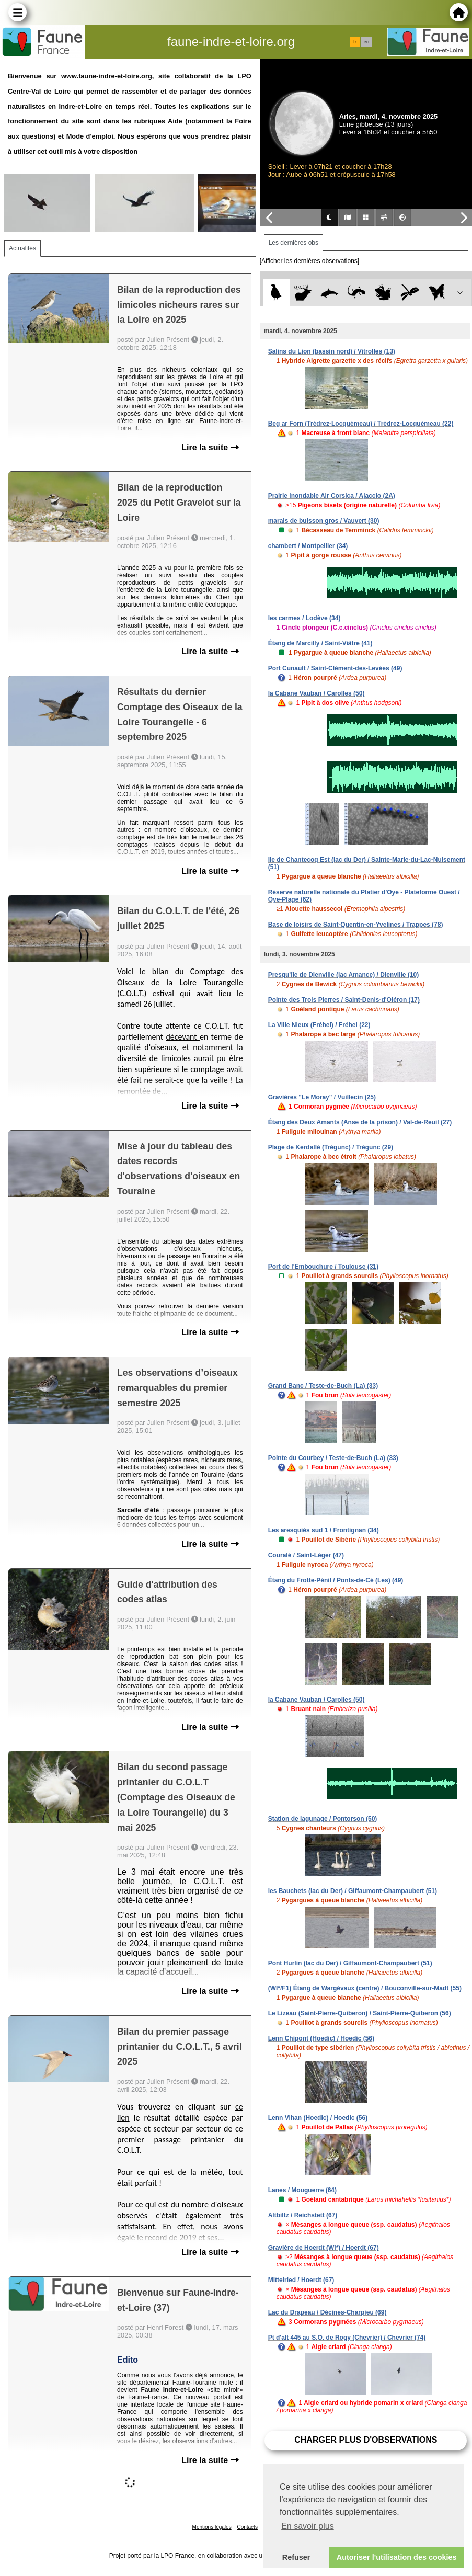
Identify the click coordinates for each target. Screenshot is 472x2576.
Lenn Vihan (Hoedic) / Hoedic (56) (317, 2118)
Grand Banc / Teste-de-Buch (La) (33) (323, 1385)
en (366, 41)
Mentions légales (212, 2527)
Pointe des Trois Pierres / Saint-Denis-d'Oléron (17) (344, 1000)
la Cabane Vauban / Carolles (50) (316, 693)
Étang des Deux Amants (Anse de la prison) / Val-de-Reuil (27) (360, 1122)
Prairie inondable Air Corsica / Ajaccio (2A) (331, 495)
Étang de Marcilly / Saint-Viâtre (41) (320, 643)
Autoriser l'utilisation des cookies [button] (397, 2557)
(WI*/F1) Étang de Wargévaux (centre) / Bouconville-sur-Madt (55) (365, 1988)
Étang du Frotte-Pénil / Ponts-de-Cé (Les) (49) (336, 1580)
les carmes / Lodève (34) (304, 618)
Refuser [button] (296, 2557)
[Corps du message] (180, 1031)
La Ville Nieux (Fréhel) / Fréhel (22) (319, 1025)
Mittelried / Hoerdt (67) (301, 2280)
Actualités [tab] (22, 248)
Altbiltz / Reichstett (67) (303, 2215)
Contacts (247, 2527)
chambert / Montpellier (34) (308, 546)
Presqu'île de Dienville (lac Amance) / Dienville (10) (343, 974)
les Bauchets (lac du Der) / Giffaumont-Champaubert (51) (352, 1891)
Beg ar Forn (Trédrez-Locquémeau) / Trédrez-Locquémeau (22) (361, 423)
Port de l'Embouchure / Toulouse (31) (323, 1266)
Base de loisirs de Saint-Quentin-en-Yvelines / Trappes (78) (355, 924)
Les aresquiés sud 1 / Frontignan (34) (323, 1530)
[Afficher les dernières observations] (310, 261)
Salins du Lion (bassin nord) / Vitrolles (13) (331, 351)
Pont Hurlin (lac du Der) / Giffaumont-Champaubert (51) (350, 1963)
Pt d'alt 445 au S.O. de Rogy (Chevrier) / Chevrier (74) (347, 2337)
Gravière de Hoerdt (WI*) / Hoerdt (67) (323, 2247)
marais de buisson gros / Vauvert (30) (323, 521)
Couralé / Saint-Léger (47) (306, 1555)
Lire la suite (209, 447)
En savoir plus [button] (307, 2526)
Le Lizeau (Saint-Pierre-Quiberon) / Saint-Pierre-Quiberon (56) (359, 2013)
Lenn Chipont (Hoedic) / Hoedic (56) (321, 2038)
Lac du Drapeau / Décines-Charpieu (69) (327, 2312)
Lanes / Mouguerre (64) (302, 2190)
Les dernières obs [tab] (293, 242)
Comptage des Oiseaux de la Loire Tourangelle (180, 976)
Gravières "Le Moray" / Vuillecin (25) (322, 1097)
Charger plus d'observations (365, 2439)
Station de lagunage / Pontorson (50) (322, 1818)
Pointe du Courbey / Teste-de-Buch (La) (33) (333, 1458)
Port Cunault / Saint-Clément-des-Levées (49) (335, 668)
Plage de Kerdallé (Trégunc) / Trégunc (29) (330, 1147)
